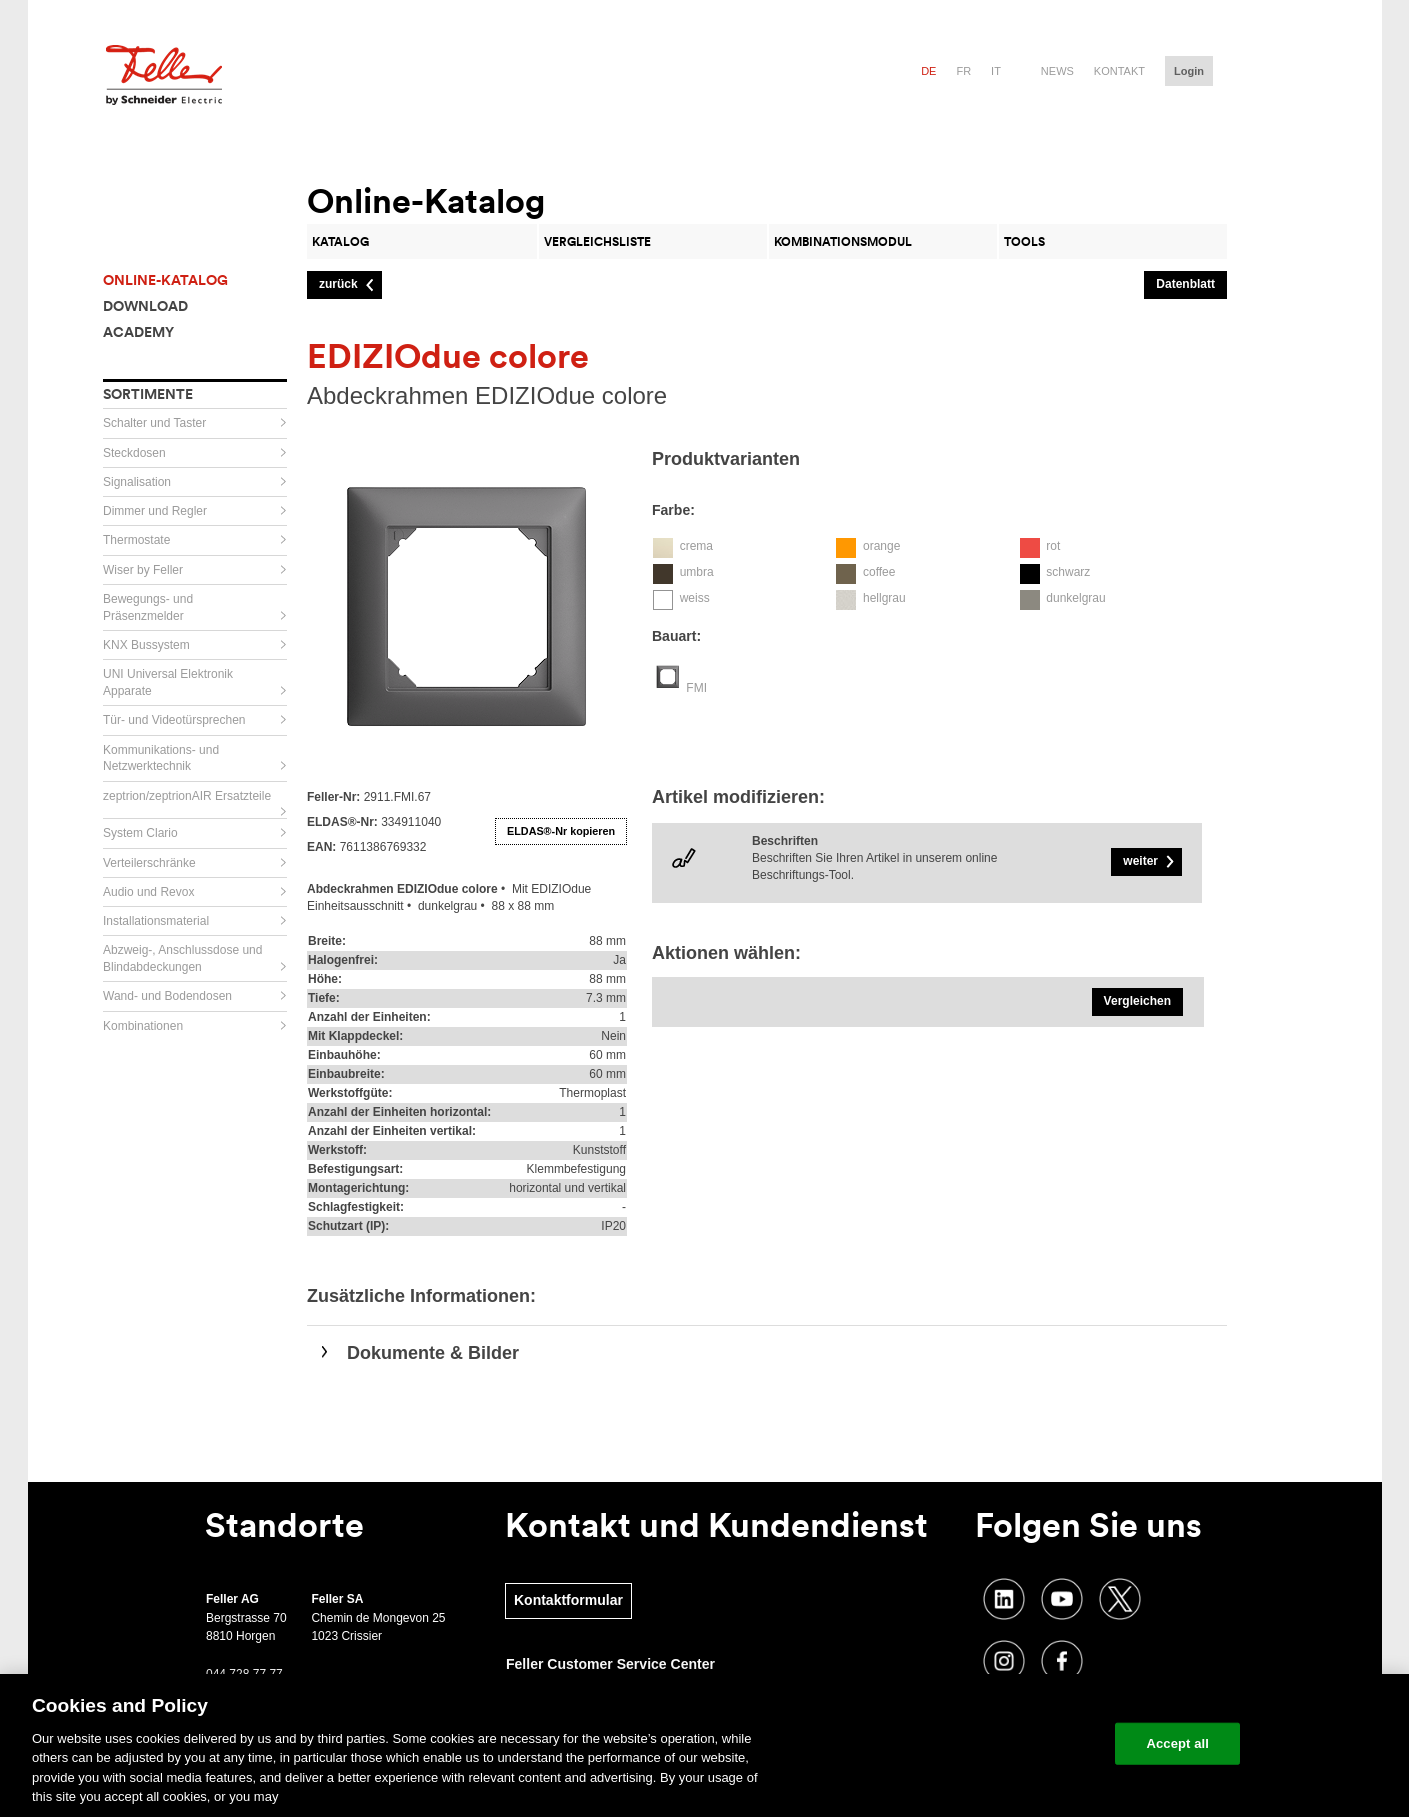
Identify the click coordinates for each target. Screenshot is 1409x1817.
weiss (695, 598)
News (1057, 71)
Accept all (1177, 1743)
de (928, 71)
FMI (696, 688)
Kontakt (1119, 71)
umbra (697, 572)
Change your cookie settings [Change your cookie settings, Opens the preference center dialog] (1007, 1743)
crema (696, 546)
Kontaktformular (568, 1600)
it (996, 71)
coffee (879, 572)
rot (1053, 546)
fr (963, 71)
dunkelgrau (1075, 598)
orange (881, 546)
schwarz (1068, 572)
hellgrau (884, 598)
